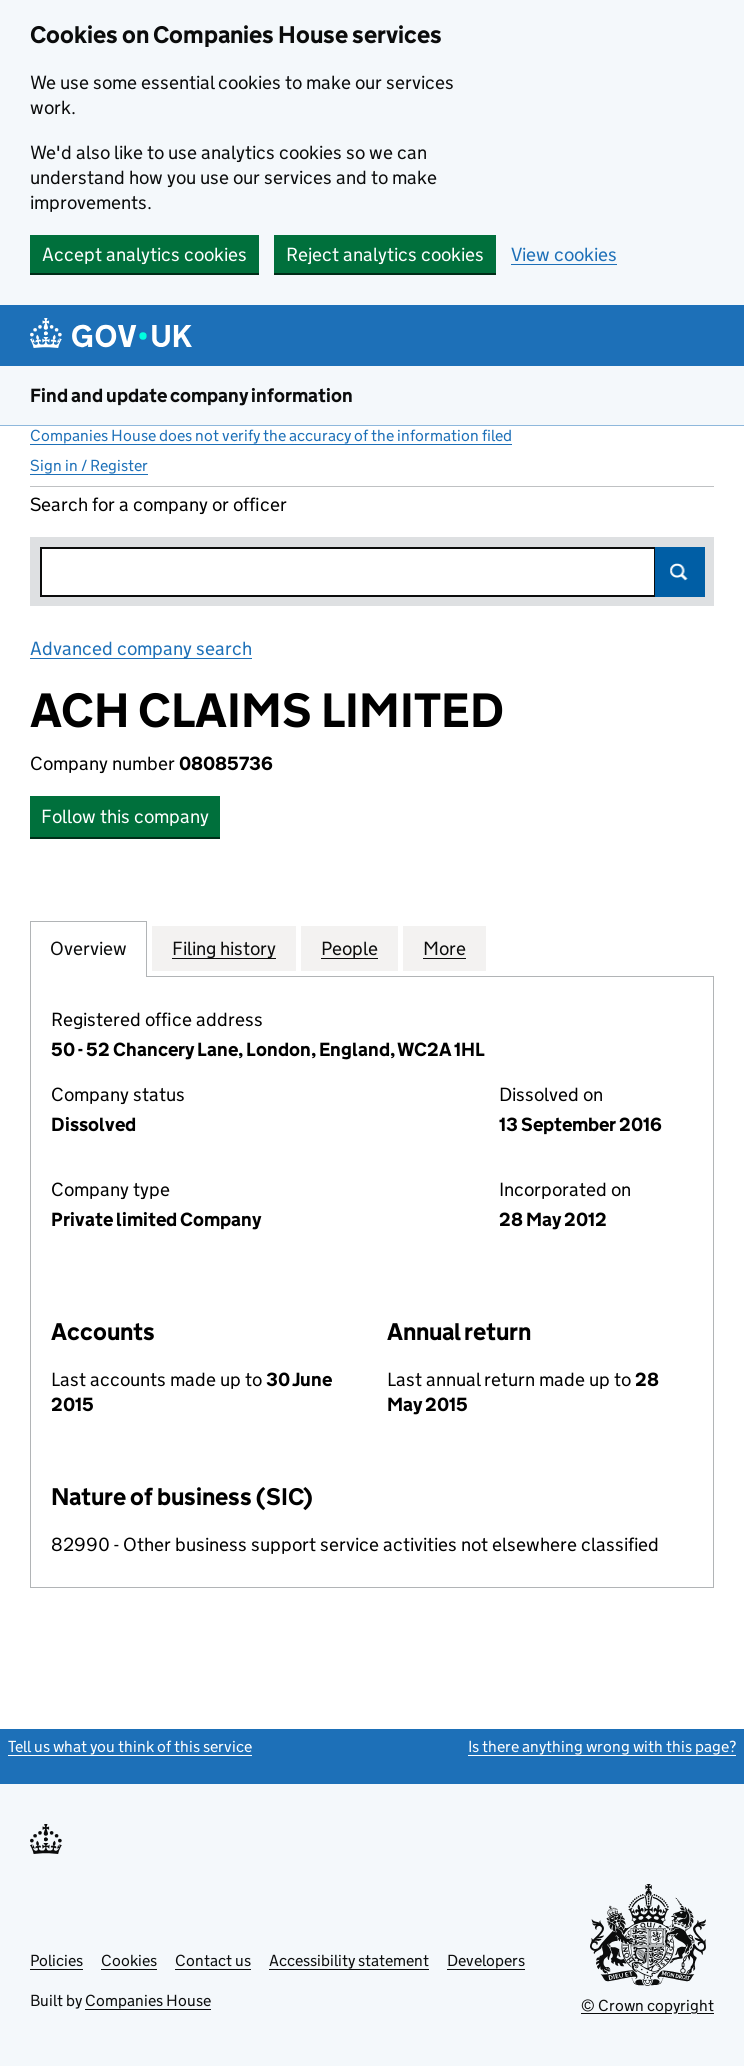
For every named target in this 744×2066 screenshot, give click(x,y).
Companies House (148, 2000)
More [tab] (444, 948)
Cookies (129, 1960)
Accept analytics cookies (144, 254)
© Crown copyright (647, 2005)
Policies (56, 1960)
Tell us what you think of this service (130, 1746)
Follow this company (125, 816)
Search (680, 572)
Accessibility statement (349, 1960)
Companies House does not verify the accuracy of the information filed (271, 435)
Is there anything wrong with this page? (602, 1746)
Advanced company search (141, 648)
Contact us (213, 1960)
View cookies (564, 254)
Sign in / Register (89, 465)
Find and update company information (191, 395)
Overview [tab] (88, 948)
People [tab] (349, 948)
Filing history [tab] (224, 948)
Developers (486, 1960)
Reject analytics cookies (385, 254)
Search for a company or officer (158, 504)
